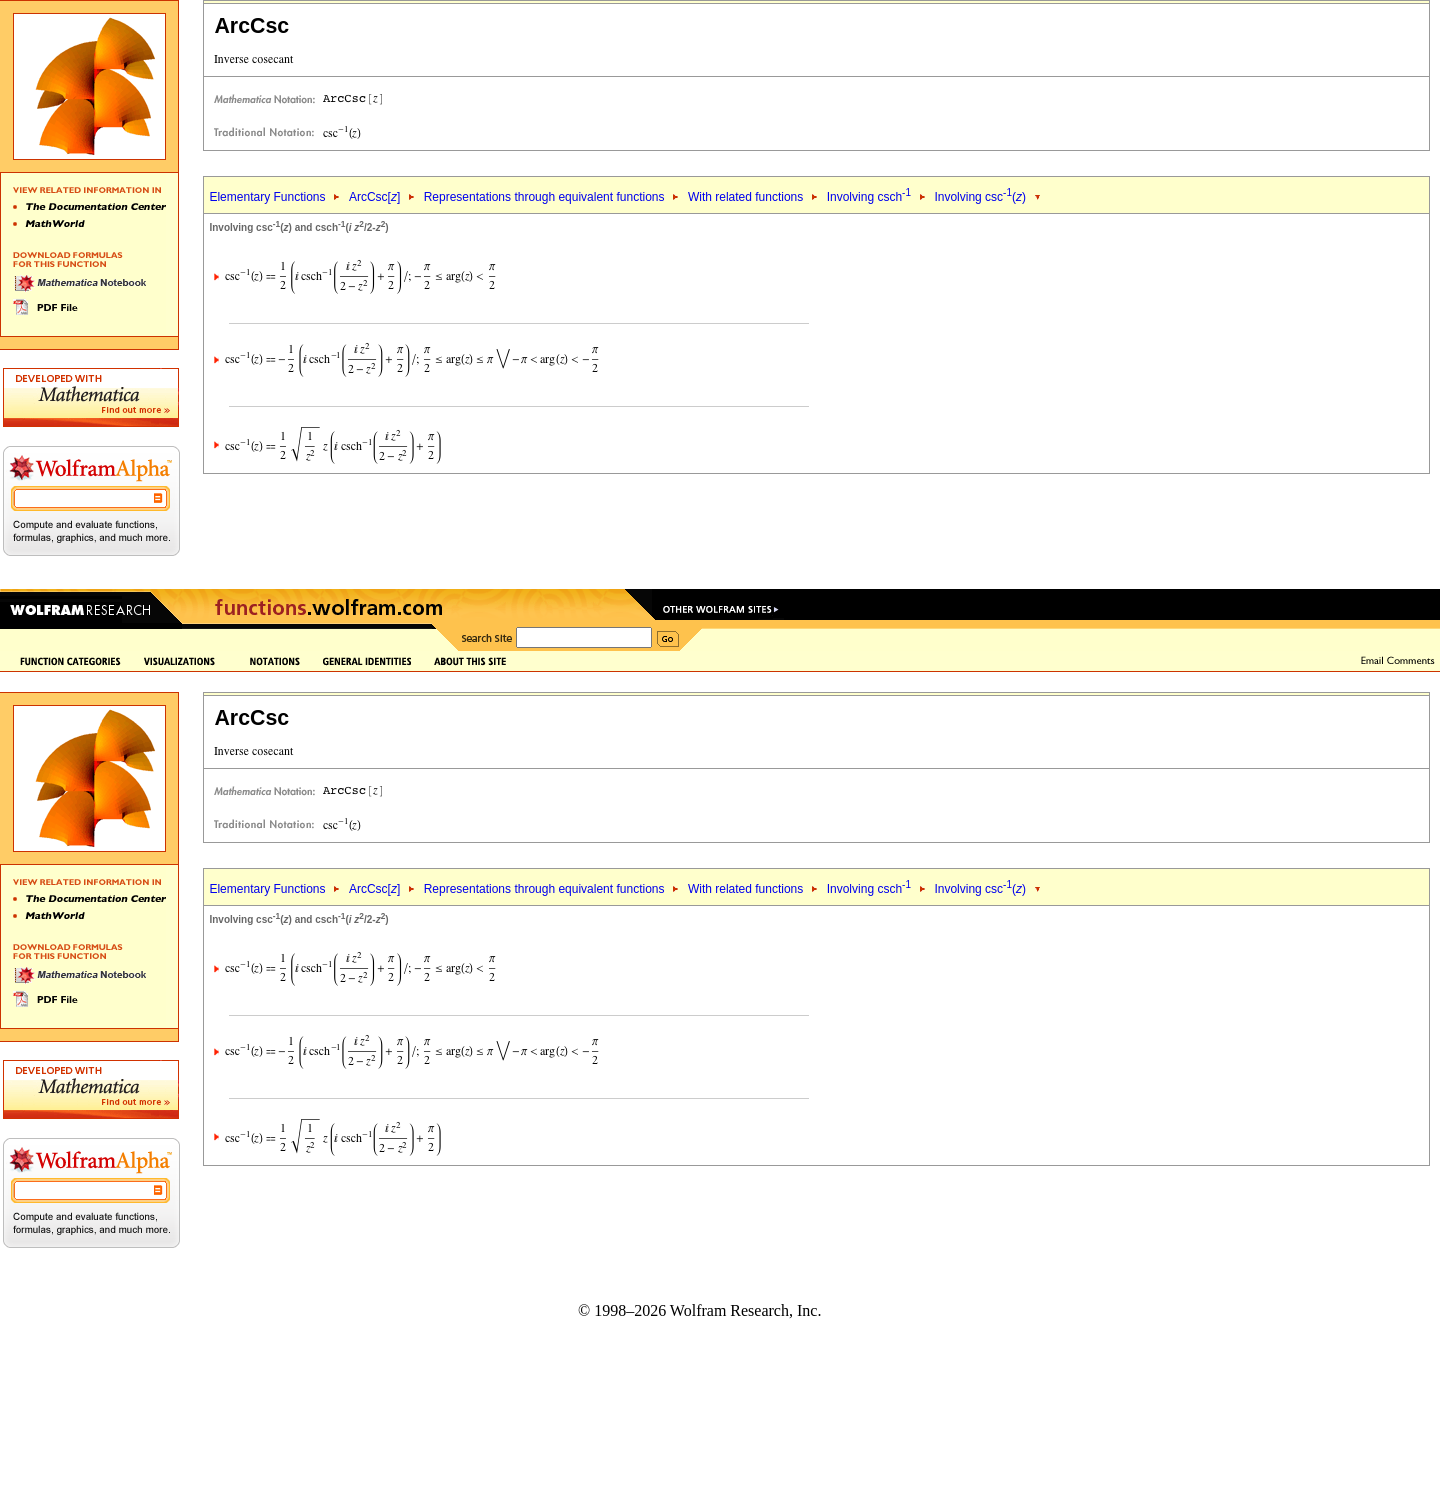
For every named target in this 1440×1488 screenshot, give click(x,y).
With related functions (745, 197)
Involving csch (869, 197)
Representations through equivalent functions (544, 197)
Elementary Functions (267, 197)
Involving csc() (980, 197)
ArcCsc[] (374, 197)
